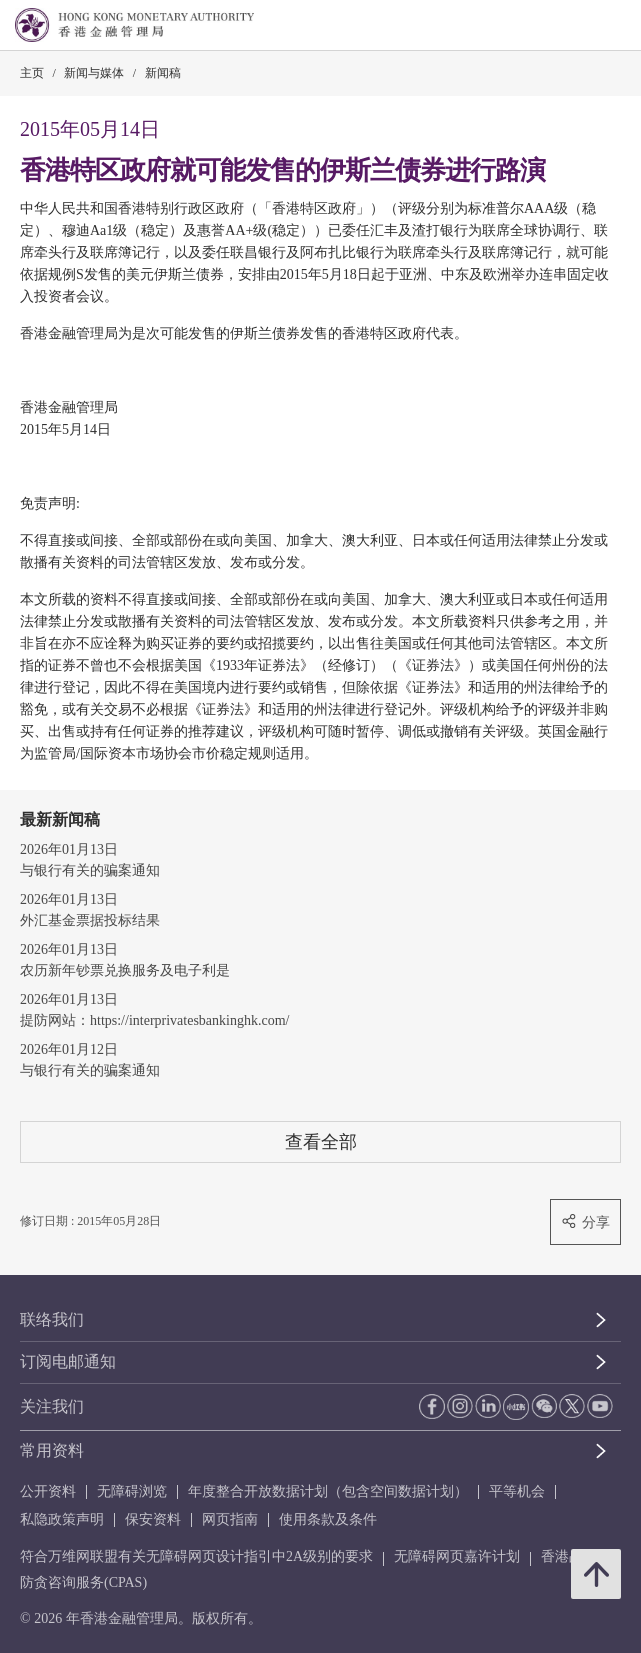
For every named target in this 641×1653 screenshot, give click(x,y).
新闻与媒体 (94, 73)
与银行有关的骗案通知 (90, 870)
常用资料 (52, 1450)
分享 (585, 1221)
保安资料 (153, 1519)
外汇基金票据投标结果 (90, 920)
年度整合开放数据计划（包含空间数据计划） (328, 1491)
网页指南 (230, 1519)
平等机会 (517, 1491)
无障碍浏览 (132, 1491)
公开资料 (48, 1491)
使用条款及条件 (328, 1519)
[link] (575, 26)
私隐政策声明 (62, 1519)
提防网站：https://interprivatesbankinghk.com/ (154, 1020)
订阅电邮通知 (68, 1361)
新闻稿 (163, 73)
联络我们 (52, 1319)
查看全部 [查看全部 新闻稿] (321, 1141)
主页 (32, 73)
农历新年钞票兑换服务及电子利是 (125, 970)
